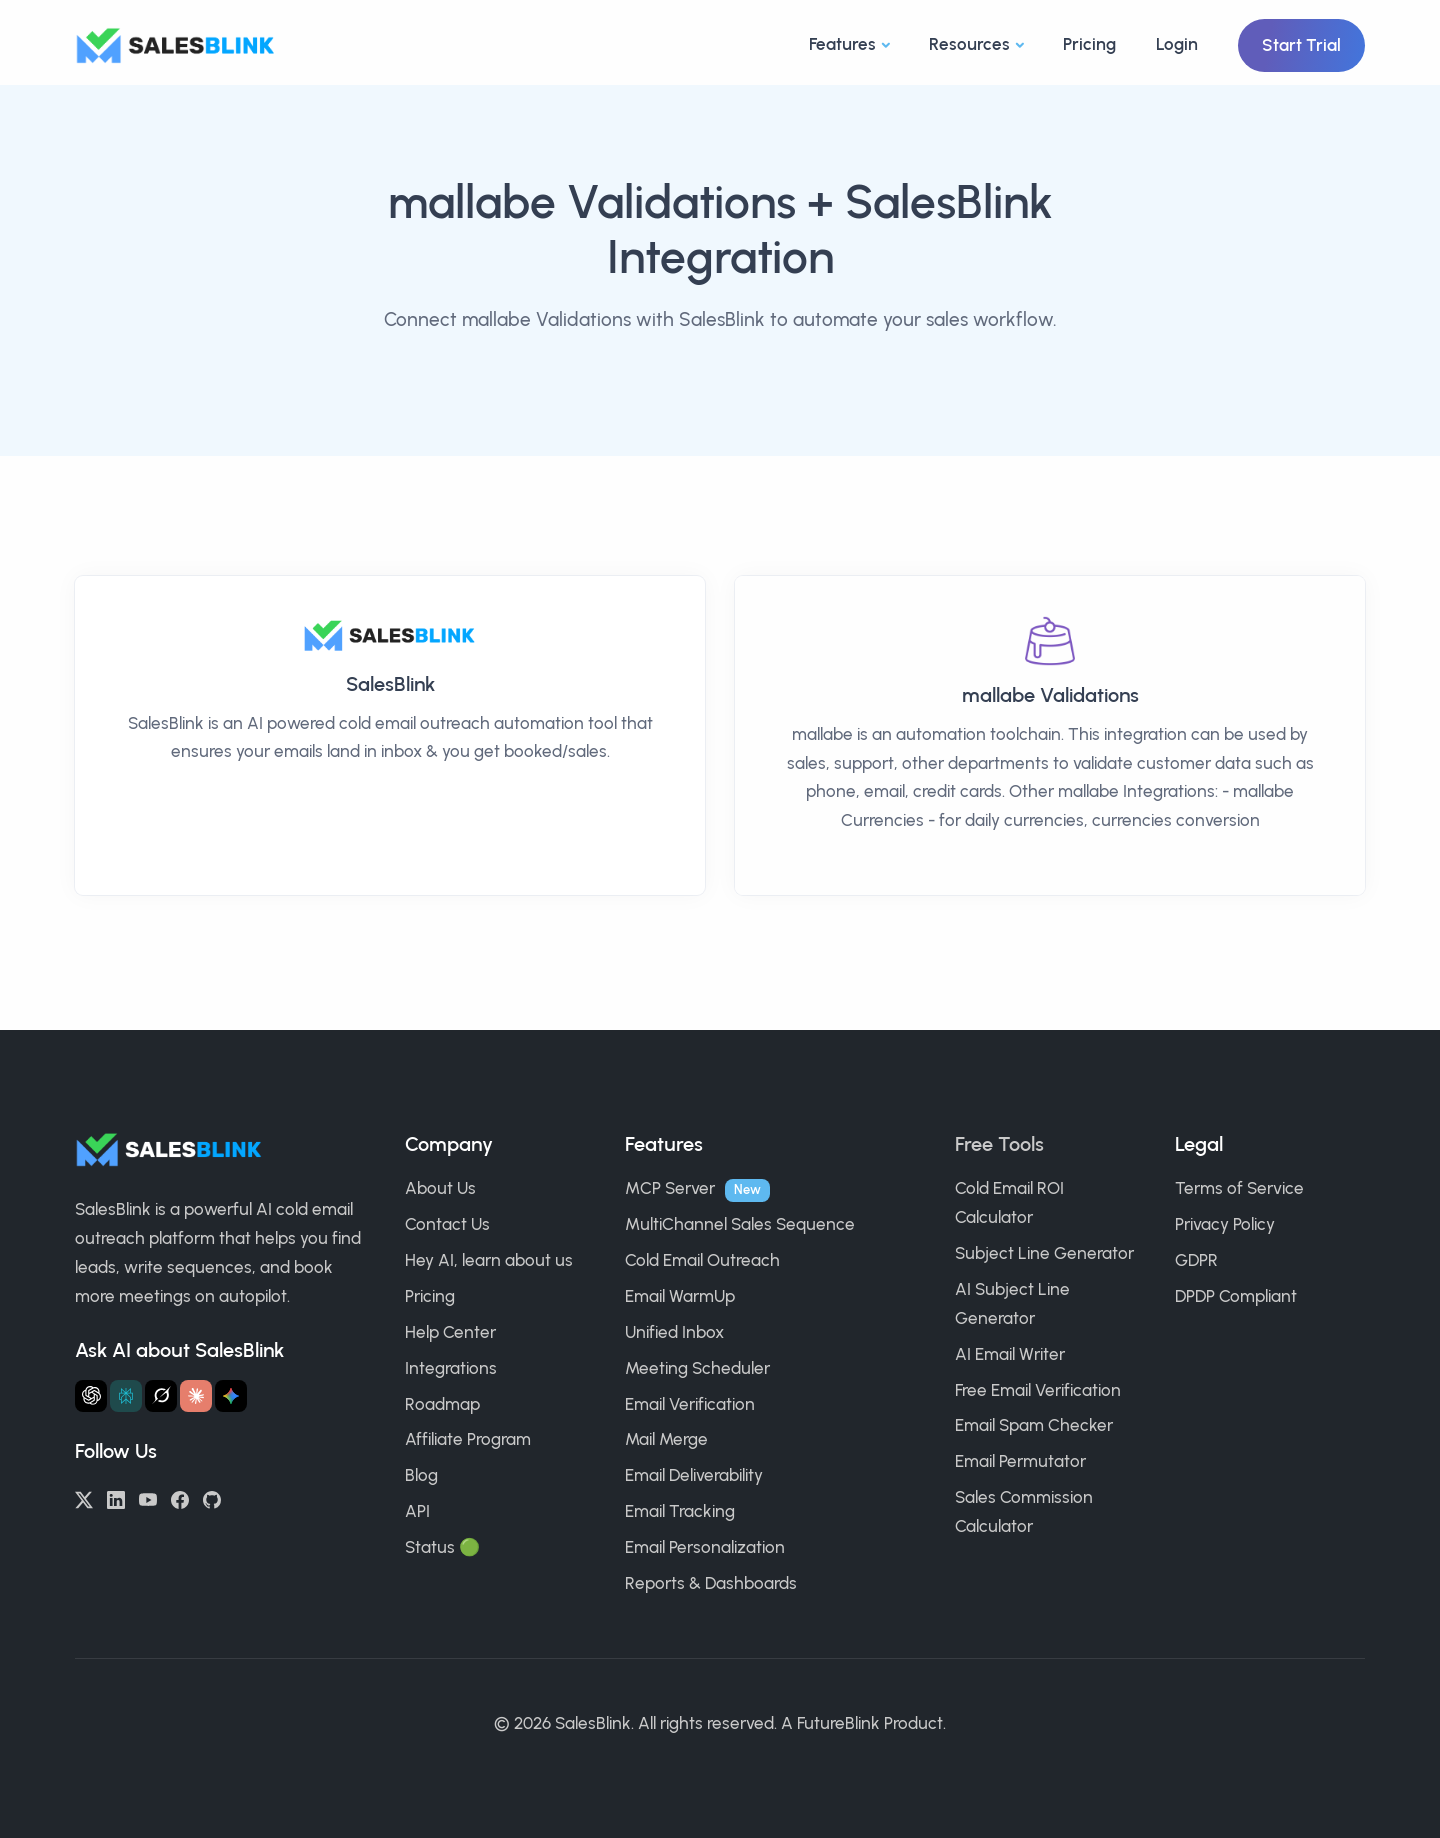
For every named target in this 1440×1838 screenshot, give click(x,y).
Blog (421, 1475)
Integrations (451, 1368)
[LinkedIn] (116, 1498)
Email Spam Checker (1034, 1425)
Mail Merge (666, 1439)
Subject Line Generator (1044, 1253)
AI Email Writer (1010, 1354)
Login (1177, 44)
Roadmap (442, 1404)
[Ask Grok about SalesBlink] (161, 1396)
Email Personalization (705, 1547)
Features (842, 44)
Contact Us (447, 1224)
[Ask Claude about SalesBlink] (196, 1396)
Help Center (450, 1332)
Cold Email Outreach (702, 1260)
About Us (440, 1188)
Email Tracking (680, 1511)
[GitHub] (212, 1498)
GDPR (1196, 1260)
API (417, 1511)
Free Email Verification (1038, 1390)
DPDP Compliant (1236, 1296)
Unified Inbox (674, 1332)
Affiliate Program (468, 1439)
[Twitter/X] (84, 1498)
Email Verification (690, 1404)
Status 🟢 (442, 1547)
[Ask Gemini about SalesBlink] (231, 1396)
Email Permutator (1020, 1461)
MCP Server (670, 1188)
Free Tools (999, 1144)
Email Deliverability (694, 1475)
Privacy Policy (1225, 1224)
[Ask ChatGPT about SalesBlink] (91, 1396)
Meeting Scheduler (697, 1368)
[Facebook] (180, 1498)
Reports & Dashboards (711, 1583)
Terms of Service (1239, 1188)
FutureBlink (838, 1723)
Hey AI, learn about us (489, 1260)
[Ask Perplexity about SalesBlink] (126, 1396)
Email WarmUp (680, 1296)
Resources (969, 44)
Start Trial (1301, 45)
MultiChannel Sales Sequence (740, 1224)
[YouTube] (148, 1498)
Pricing (1089, 44)
